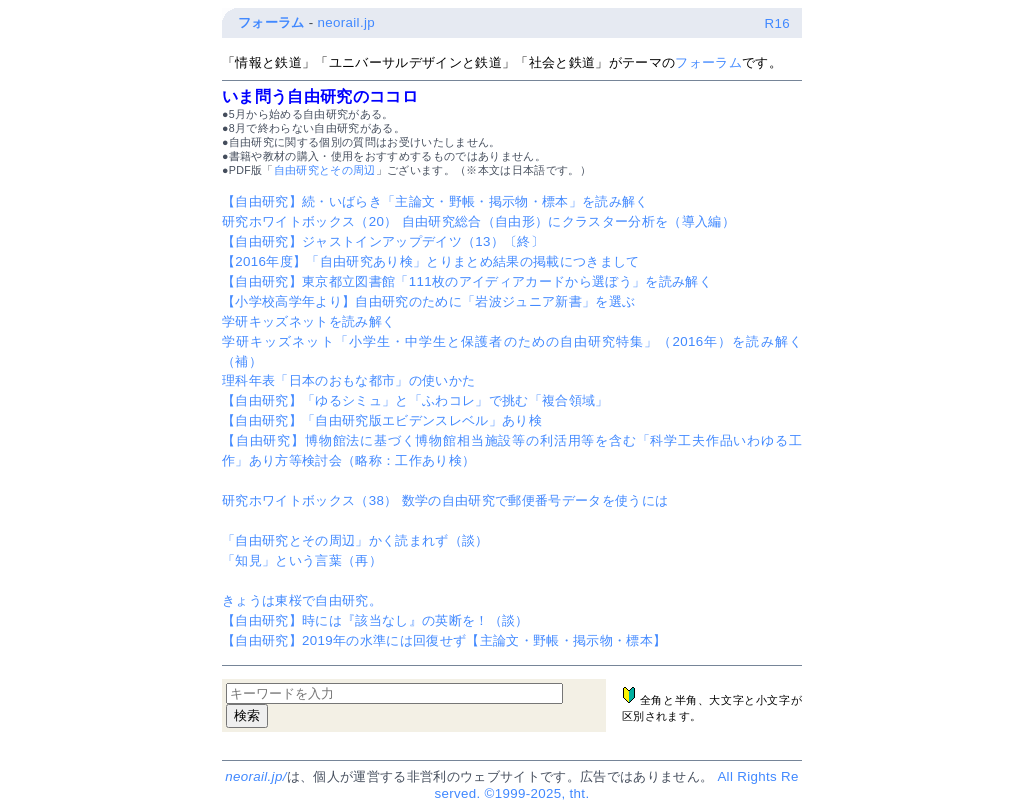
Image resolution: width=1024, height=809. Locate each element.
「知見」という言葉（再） (302, 560)
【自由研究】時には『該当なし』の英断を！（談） (375, 620)
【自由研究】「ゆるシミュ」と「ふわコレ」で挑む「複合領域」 (415, 400)
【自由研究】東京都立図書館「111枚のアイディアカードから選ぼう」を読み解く (467, 281)
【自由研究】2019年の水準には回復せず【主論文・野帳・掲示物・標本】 (444, 640)
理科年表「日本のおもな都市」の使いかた (348, 380)
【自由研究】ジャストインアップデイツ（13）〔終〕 (383, 241)
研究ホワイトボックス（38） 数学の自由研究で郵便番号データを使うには (445, 500)
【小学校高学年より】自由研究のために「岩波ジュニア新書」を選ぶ (428, 301)
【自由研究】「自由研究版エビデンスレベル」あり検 (382, 420)
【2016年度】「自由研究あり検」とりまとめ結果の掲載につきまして (431, 261)
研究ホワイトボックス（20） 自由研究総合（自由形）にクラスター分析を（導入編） (478, 221)
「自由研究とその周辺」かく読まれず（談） (355, 540)
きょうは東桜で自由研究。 (302, 600)
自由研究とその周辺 (325, 170)
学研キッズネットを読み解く (308, 321)
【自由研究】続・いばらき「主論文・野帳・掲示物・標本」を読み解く (435, 201)
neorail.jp (346, 22)
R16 (777, 23)
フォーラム (271, 22)
